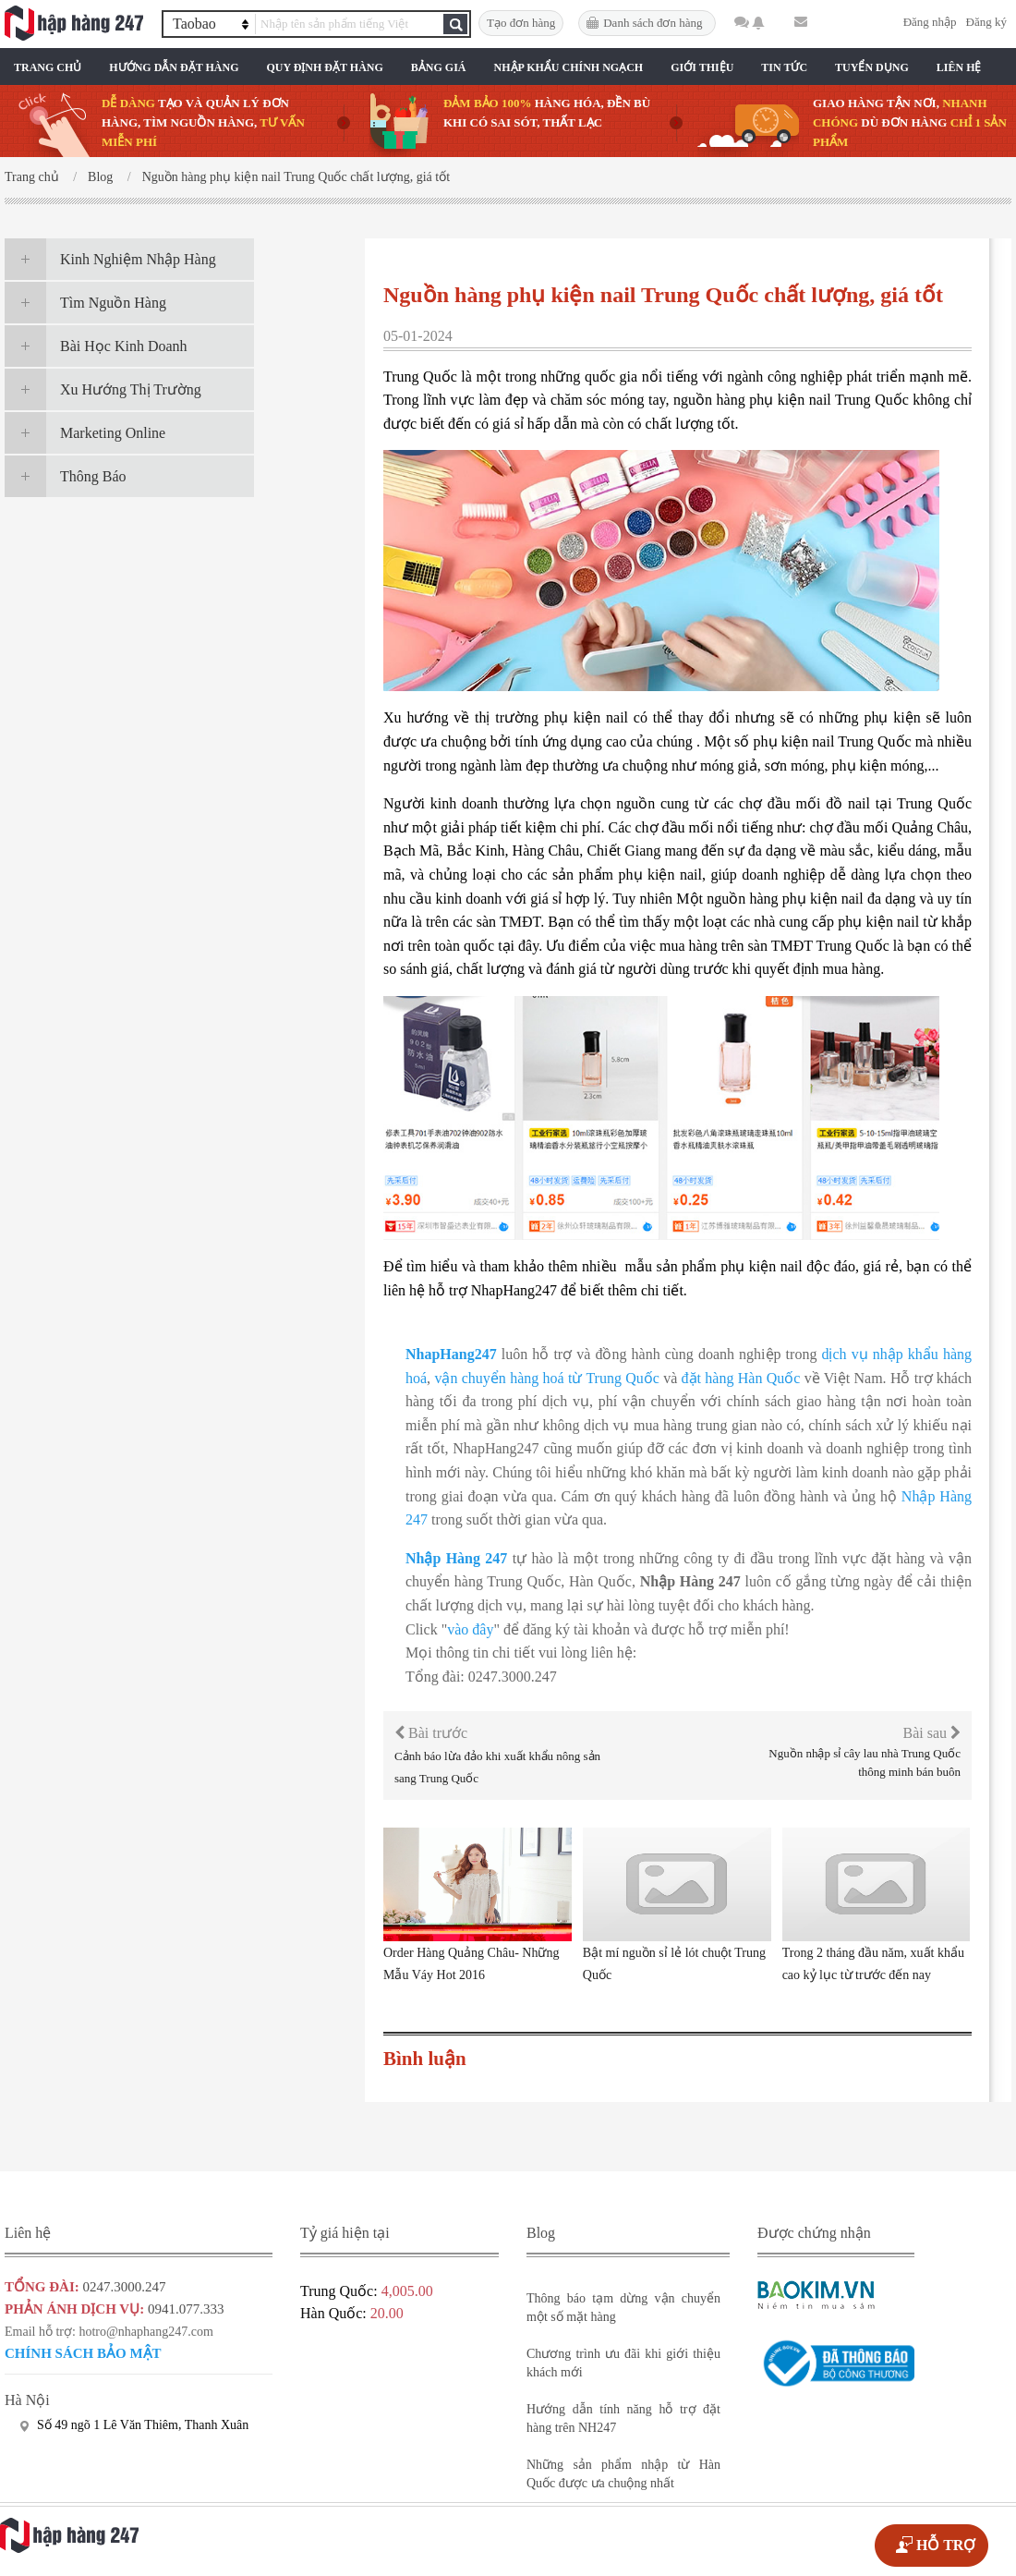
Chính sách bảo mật (83, 2353)
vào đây (470, 1629)
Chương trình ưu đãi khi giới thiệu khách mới (623, 2363)
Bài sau (931, 1733)
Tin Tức (784, 67)
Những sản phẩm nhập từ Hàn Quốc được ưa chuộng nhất (623, 2474)
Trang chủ (47, 67)
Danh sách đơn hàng (652, 23)
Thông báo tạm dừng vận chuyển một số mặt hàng (623, 2307)
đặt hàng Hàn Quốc (741, 1378)
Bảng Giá (438, 67)
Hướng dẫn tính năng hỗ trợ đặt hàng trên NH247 (623, 2418)
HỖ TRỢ (945, 2545)
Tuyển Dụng (872, 67)
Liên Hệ (959, 67)
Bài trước (430, 1733)
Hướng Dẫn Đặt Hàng (173, 67)
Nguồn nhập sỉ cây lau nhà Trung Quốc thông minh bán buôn (864, 1762)
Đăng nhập (930, 22)
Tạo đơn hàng (521, 23)
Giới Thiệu (702, 67)
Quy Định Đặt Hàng (324, 67)
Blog (100, 177)
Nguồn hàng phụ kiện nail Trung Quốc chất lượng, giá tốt (296, 177)
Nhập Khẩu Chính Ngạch (569, 67)
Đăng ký (986, 22)
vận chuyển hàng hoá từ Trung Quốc (546, 1378)
